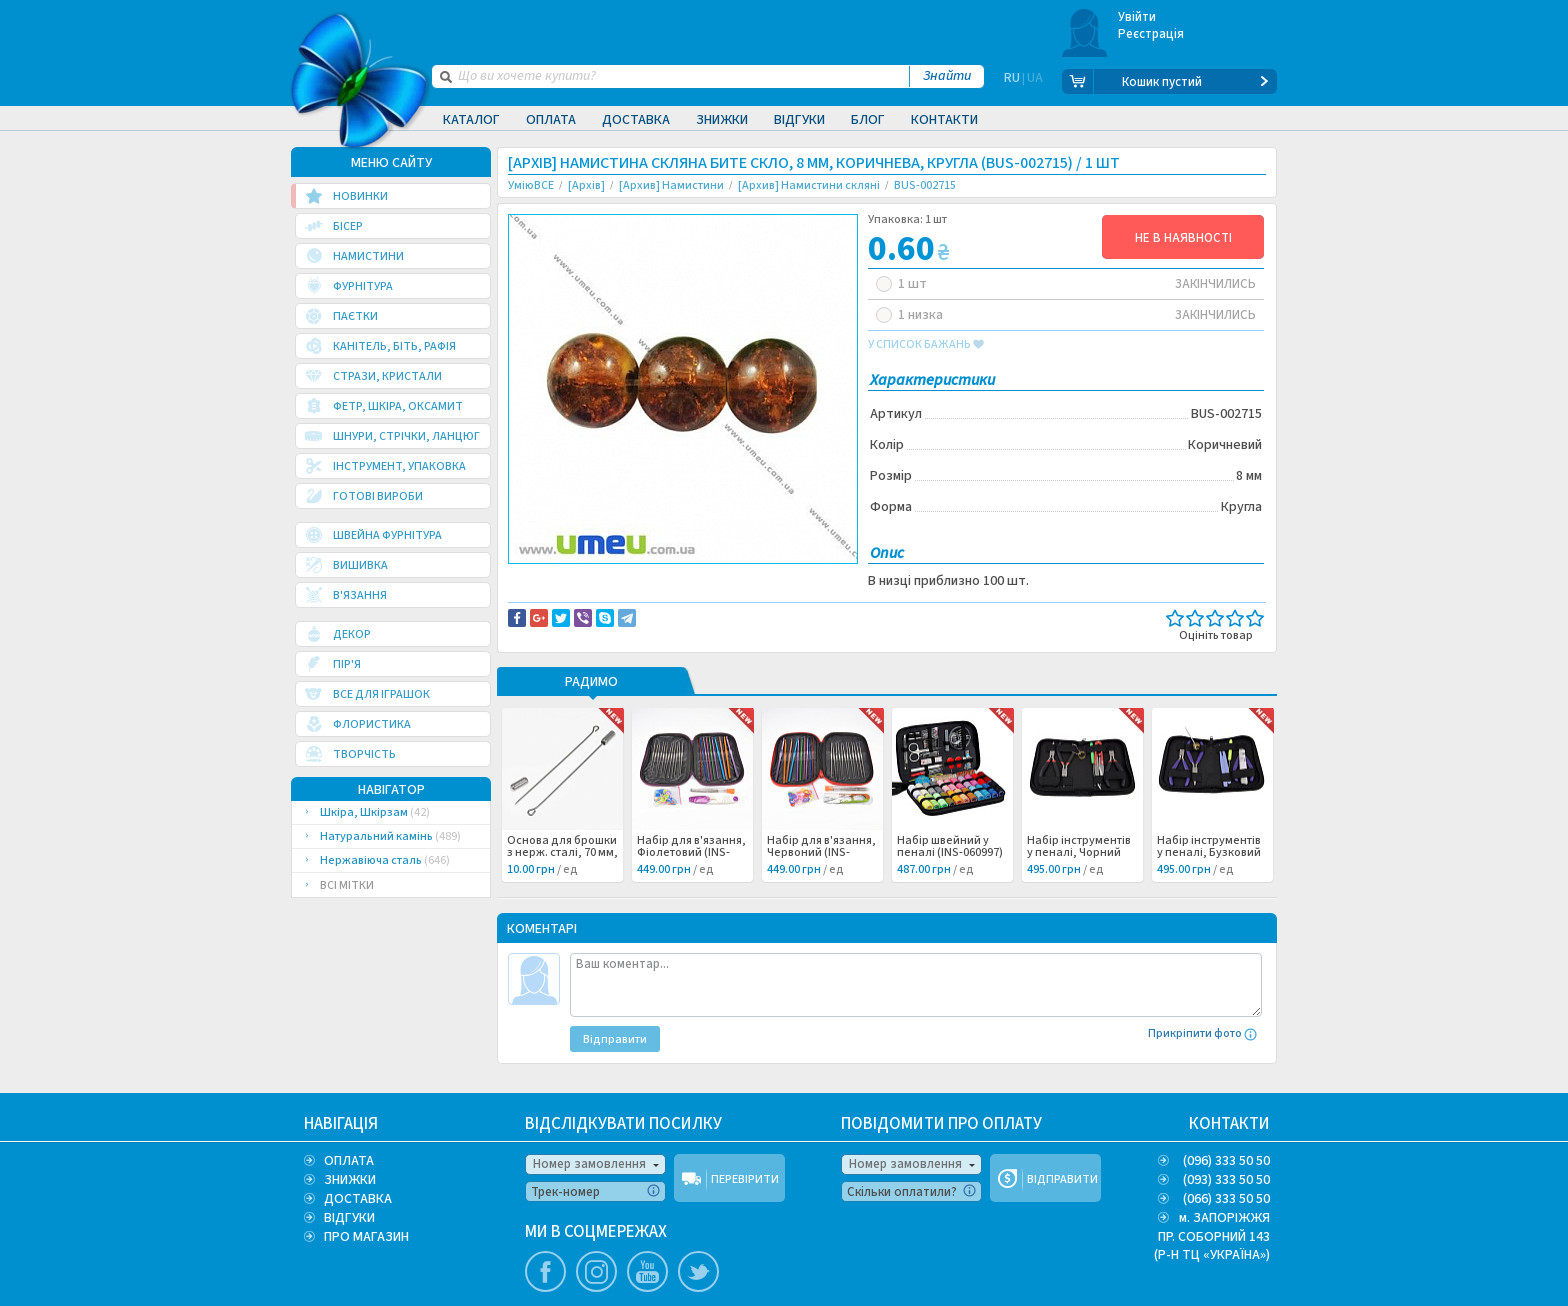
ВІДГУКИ (349, 1218)
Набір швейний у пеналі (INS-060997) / (950, 856)
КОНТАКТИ (1229, 1124)
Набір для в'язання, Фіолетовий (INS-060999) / (691, 856)
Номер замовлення (589, 1164)
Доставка (636, 120)
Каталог (471, 120)
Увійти (1137, 17)
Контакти (944, 120)
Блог (868, 120)
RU (1012, 82)
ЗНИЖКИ (350, 1180)
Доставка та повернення (593, 581)
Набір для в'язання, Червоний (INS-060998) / (821, 856)
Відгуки (799, 120)
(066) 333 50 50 (1226, 1199)
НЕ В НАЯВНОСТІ (1183, 238)
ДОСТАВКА (358, 1199)
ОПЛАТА (349, 1161)
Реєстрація (1151, 34)
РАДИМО (591, 686)
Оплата (551, 120)
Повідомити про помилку (755, 581)
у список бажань (926, 345)
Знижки (722, 120)
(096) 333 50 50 (1226, 1161)
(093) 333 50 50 (1226, 1180)
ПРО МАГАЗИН (366, 1237)
